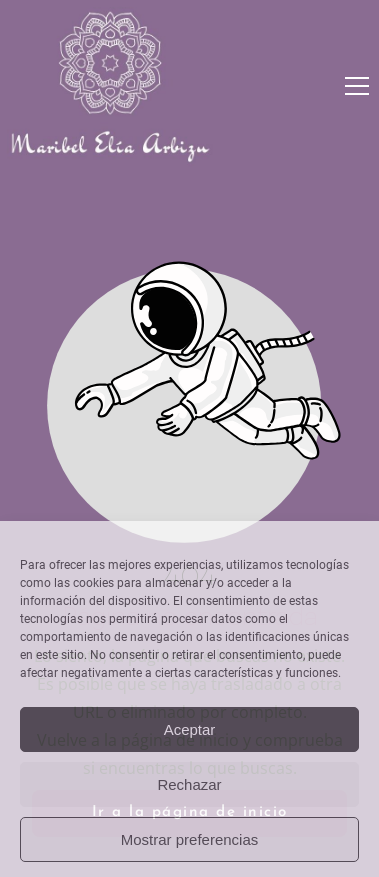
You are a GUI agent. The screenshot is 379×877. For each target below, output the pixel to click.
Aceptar (190, 729)
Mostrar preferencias (190, 839)
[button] (357, 86)
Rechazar (189, 784)
